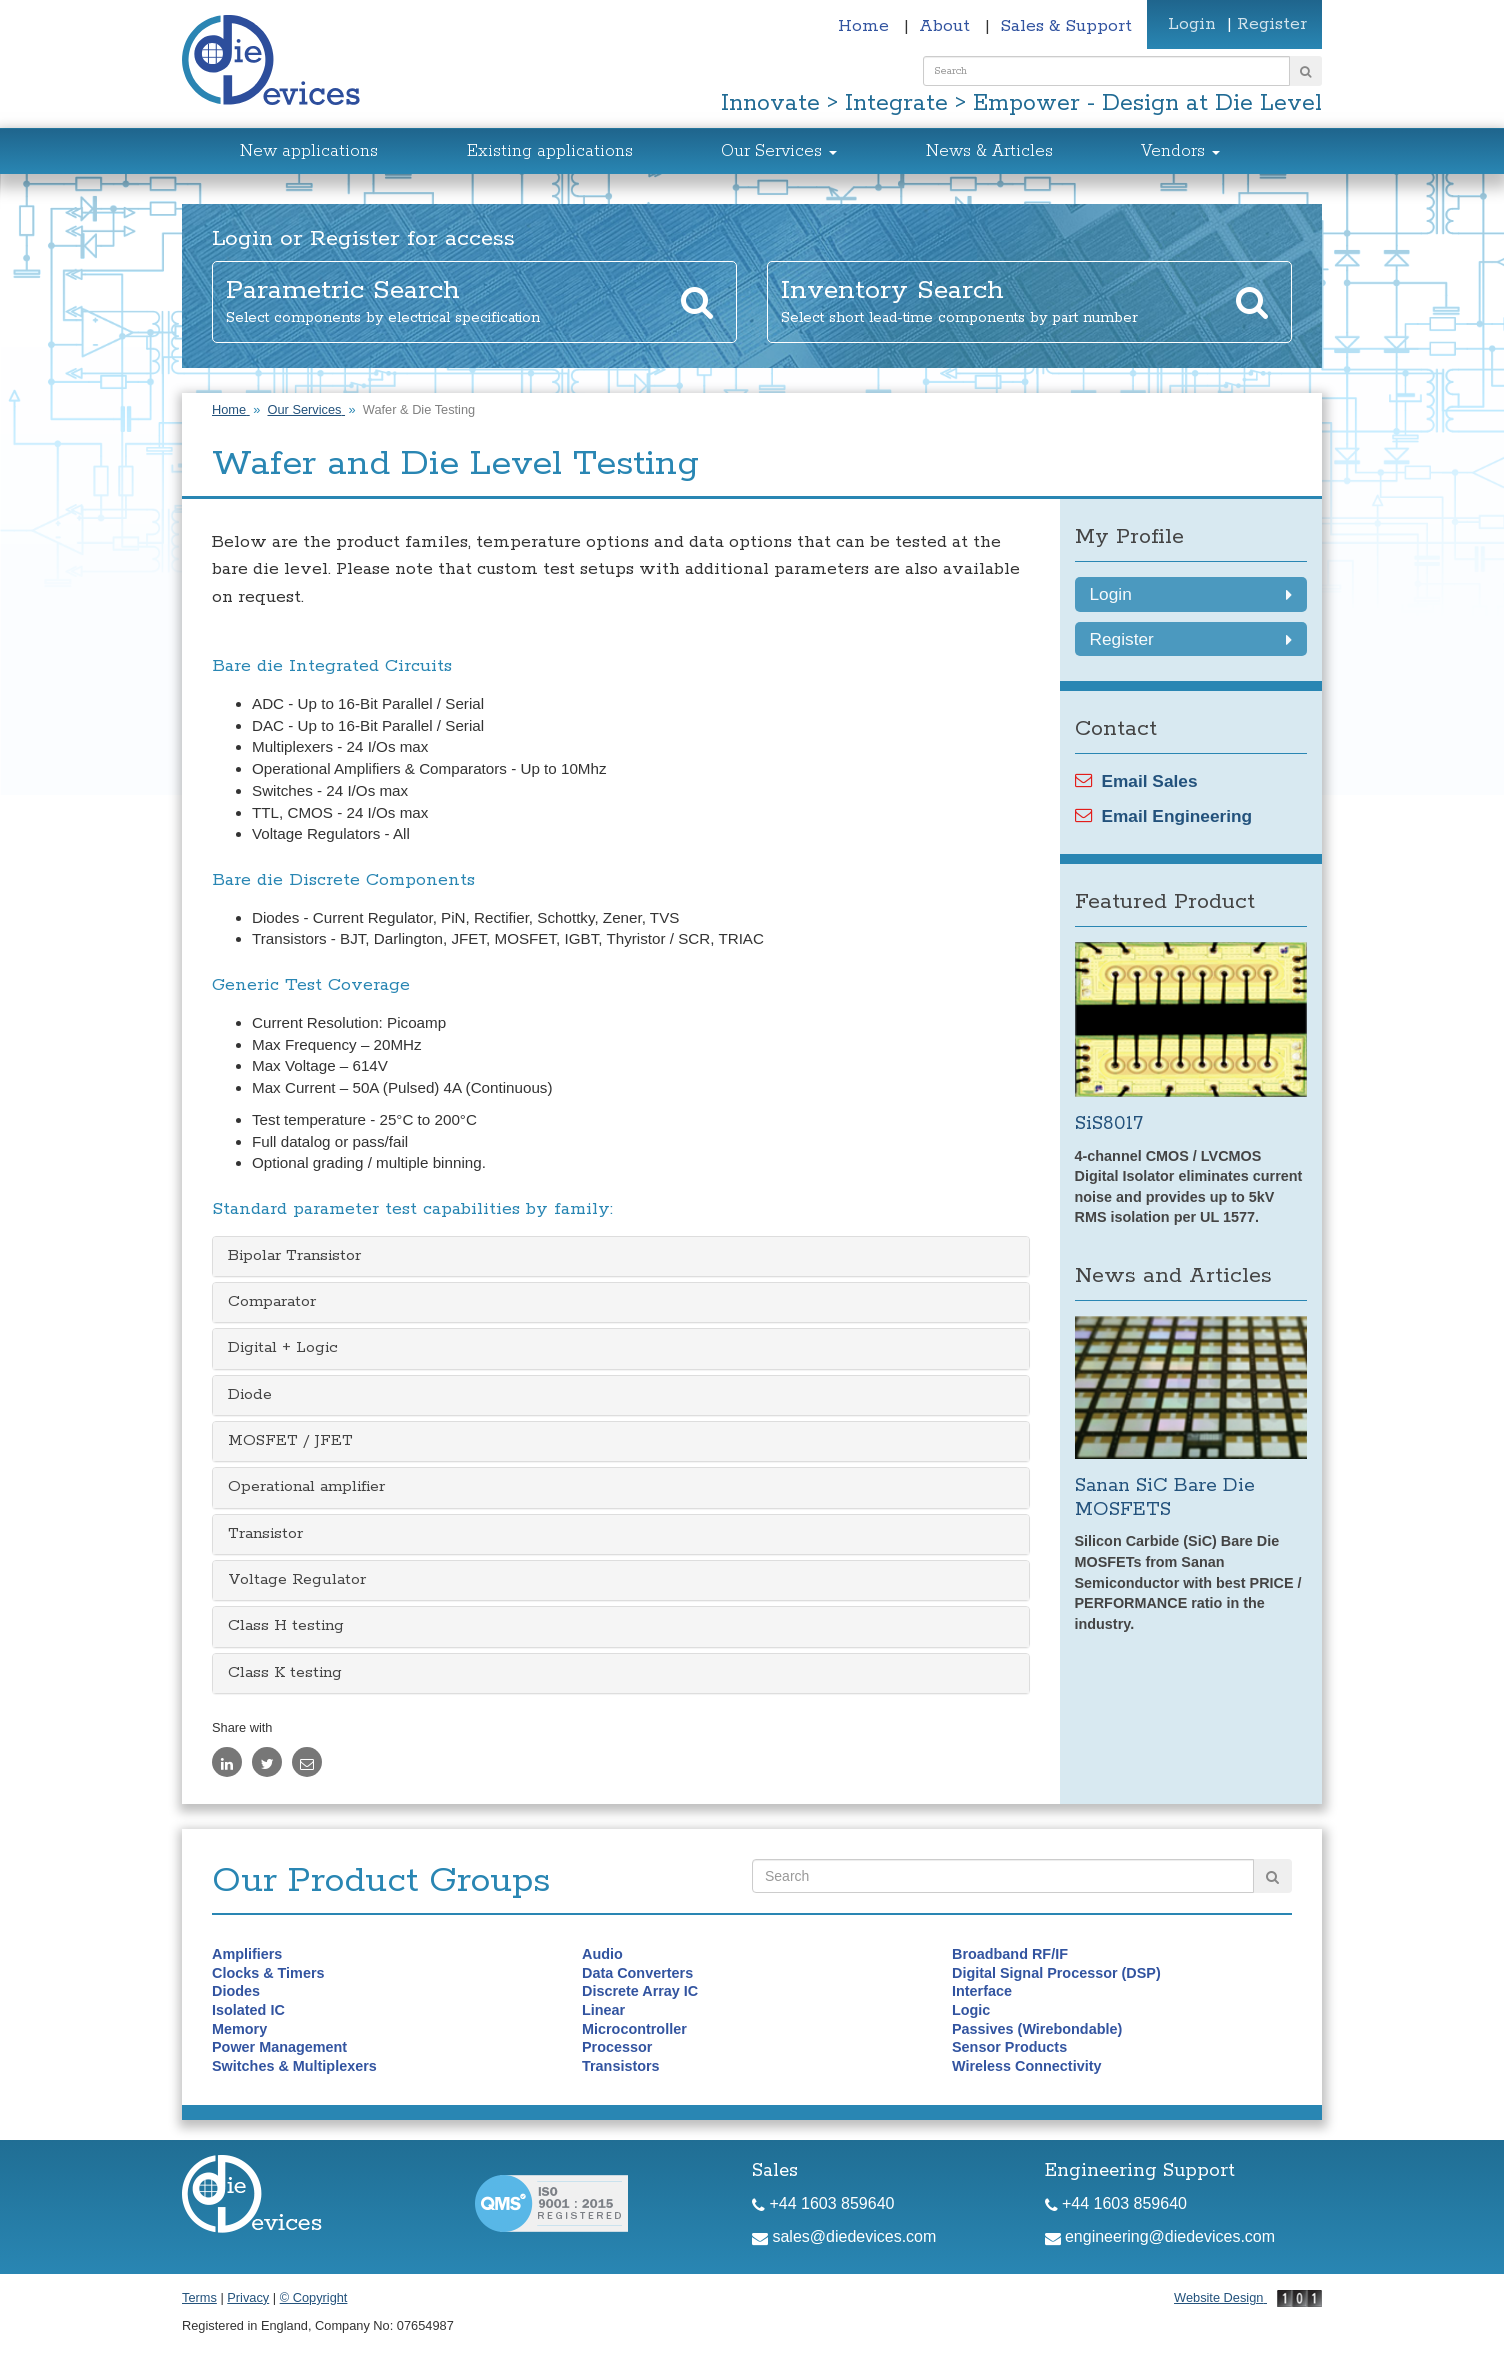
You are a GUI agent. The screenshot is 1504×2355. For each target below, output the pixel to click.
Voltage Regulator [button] (297, 1580)
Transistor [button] (265, 1534)
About (947, 26)
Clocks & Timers (268, 1973)
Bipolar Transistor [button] (294, 1256)
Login (1192, 24)
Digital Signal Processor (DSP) (1056, 1973)
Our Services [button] (779, 151)
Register (1272, 24)
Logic (971, 2010)
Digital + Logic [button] (283, 1348)
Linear (603, 2010)
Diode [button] (250, 1395)
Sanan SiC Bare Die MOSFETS (1165, 1497)
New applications (309, 151)
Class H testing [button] (286, 1626)
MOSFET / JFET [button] (290, 1441)
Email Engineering (1164, 816)
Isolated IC (248, 2010)
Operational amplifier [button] (306, 1487)
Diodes (236, 1991)
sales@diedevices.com (844, 2236)
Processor (617, 2047)
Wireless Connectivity (1026, 2066)
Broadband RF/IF (1010, 1954)
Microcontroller (634, 2029)
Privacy (248, 2297)
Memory (239, 2029)
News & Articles (989, 151)
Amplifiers (247, 1954)
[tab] (621, 1256)
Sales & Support (1066, 26)
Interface (982, 1991)
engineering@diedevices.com (1160, 2236)
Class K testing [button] (285, 1673)
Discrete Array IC (640, 1991)
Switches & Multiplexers (294, 2066)
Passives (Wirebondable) (1037, 2029)
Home (866, 26)
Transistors (621, 2066)
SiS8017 (1109, 1123)
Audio (602, 1954)
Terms (199, 2297)
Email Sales (1136, 781)
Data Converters (637, 1973)
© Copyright (314, 2297)
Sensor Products (1009, 2047)
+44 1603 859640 (823, 2203)
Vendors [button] (1180, 151)
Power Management (279, 2047)
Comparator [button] (272, 1302)
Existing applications (550, 151)
